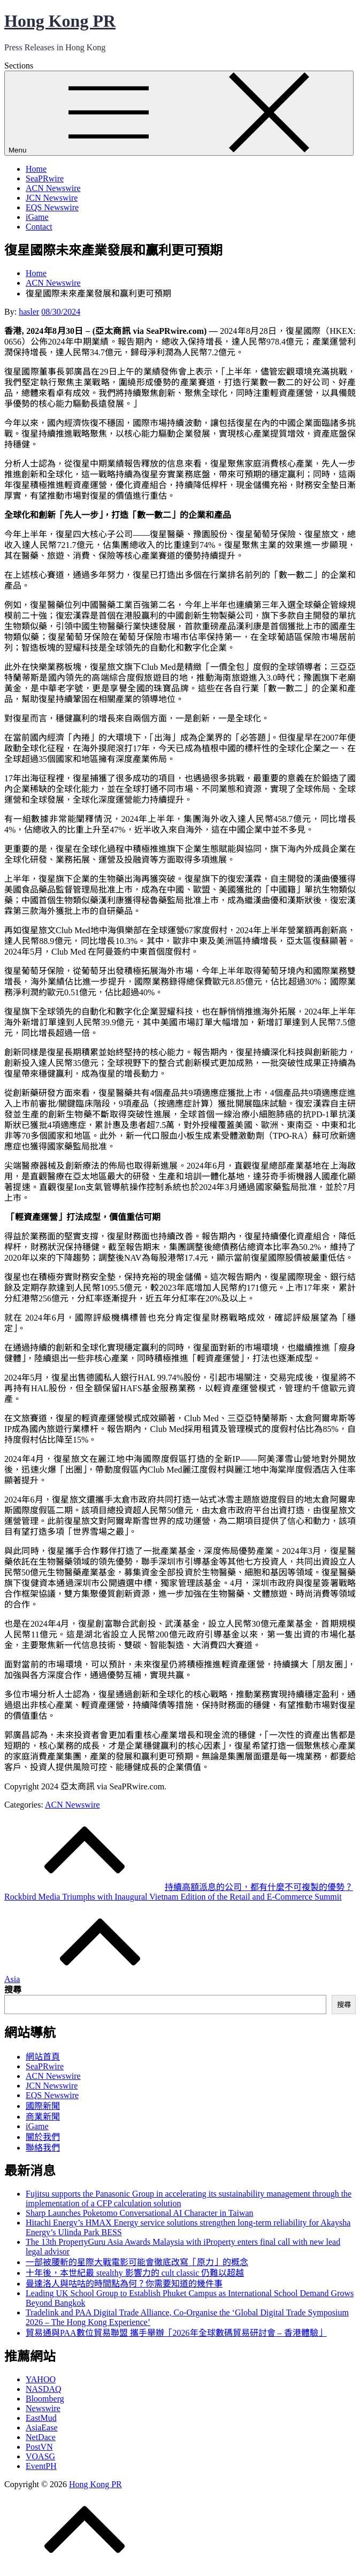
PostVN (39, 2446)
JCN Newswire (52, 197)
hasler (29, 311)
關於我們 (43, 2136)
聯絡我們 (43, 2147)
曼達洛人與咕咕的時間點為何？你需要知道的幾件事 (124, 2283)
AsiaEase (42, 2427)
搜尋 (12, 1989)
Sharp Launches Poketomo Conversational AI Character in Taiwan (140, 2212)
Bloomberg (45, 2398)
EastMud (41, 2417)
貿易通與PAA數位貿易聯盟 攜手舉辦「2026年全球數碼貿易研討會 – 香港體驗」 (176, 2332)
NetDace (41, 2437)
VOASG (40, 2456)
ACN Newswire (53, 188)
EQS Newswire (52, 207)
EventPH (41, 2466)
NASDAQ (44, 2389)
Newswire (43, 2408)
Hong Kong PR (60, 21)
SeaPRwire (45, 178)
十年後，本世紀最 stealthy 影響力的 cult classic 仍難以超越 (135, 2272)
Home (36, 168)
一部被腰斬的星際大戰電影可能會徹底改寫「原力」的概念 (137, 2262)
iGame (37, 217)
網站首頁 (43, 2056)
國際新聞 (43, 2105)
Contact (39, 226)
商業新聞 (43, 2116)
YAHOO (41, 2379)
